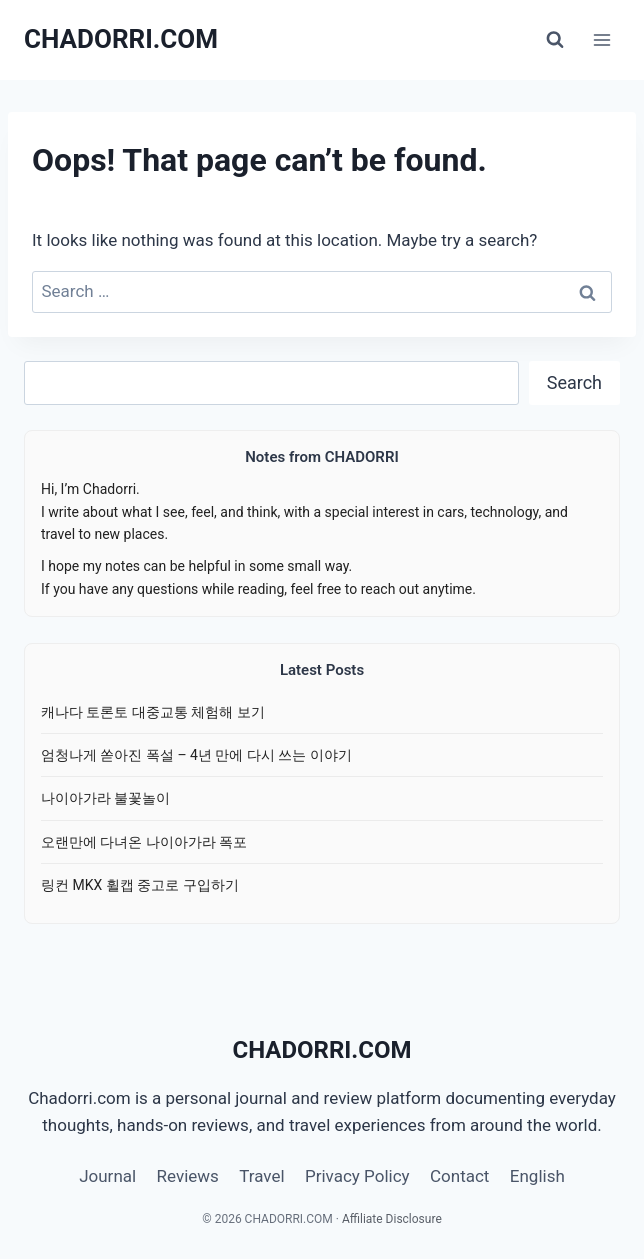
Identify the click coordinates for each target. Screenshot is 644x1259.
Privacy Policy (357, 1176)
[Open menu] (601, 39)
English (537, 1176)
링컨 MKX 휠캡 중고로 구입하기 (140, 885)
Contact (459, 1176)
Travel (261, 1176)
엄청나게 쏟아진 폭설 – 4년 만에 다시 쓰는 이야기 (196, 755)
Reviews (188, 1176)
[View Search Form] (555, 40)
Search (574, 382)
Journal (107, 1176)
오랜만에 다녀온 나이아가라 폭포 (144, 842)
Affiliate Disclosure (392, 1219)
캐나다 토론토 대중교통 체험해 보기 (153, 712)
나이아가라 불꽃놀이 (105, 798)
